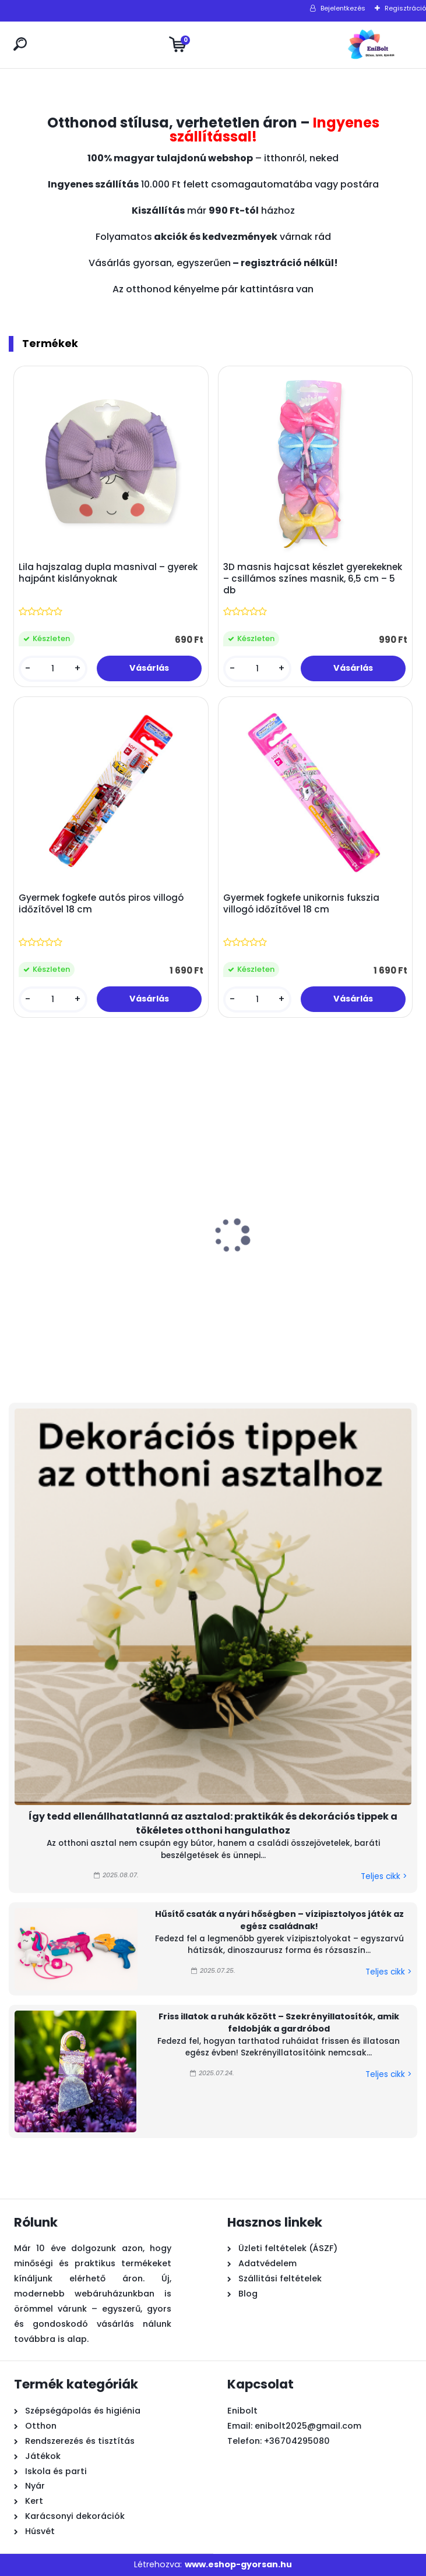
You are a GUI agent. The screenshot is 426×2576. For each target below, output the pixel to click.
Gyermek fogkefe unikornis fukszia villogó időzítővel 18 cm (301, 903)
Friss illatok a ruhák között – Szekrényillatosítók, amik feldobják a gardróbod (279, 2023)
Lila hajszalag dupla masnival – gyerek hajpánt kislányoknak (108, 573)
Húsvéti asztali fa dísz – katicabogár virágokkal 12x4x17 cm (332, 1276)
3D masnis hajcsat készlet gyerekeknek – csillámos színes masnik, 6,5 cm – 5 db (312, 578)
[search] (20, 44)
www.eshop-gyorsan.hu (238, 2564)
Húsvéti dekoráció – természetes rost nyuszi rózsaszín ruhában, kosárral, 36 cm (70, 1282)
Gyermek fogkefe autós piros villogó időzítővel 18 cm (101, 903)
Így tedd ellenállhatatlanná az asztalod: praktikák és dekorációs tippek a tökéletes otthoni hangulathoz (213, 1823)
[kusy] (53, 669)
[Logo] (370, 45)
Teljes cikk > (384, 1876)
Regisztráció (405, 8)
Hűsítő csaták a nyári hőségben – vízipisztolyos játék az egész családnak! (279, 1920)
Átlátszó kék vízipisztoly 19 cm (200, 1270)
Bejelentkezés (343, 8)
